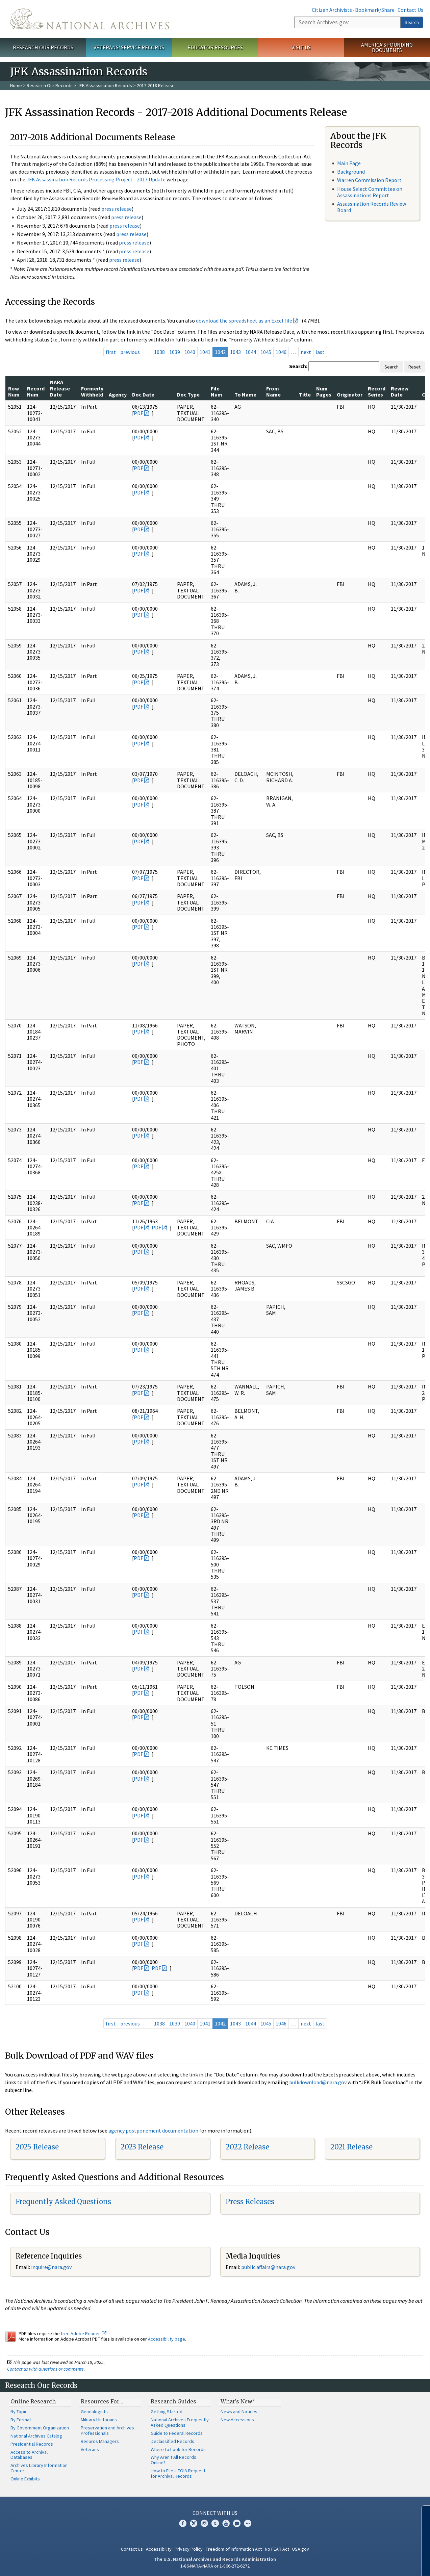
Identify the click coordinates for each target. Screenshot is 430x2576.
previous (130, 352)
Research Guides (173, 2401)
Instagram (204, 2523)
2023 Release (142, 2147)
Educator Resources (215, 47)
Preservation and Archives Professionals (107, 2430)
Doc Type (188, 394)
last (320, 352)
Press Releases (250, 2201)
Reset (414, 367)
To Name (245, 394)
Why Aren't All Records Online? (173, 2460)
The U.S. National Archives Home (89, 18)
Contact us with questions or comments (45, 2369)
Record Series (376, 391)
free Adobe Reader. (83, 2333)
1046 (281, 352)
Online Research (33, 2401)
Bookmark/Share (375, 9)
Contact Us (410, 9)
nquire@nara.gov (52, 2267)
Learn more (370, 2564)
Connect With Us (215, 2512)
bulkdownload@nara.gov (318, 2082)
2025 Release (37, 2147)
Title (305, 394)
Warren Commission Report (369, 180)
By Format (20, 2420)
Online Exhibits (25, 2479)
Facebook (183, 2523)
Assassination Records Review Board (371, 206)
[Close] (422, 2513)
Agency (118, 394)
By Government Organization (39, 2428)
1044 (250, 352)
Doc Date (143, 394)
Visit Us (301, 47)
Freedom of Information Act (234, 2549)
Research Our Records (43, 47)
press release (116, 208)
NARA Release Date (60, 388)
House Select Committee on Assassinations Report (369, 192)
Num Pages (323, 391)
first (111, 352)
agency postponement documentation (153, 2130)
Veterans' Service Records (129, 47)
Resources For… (102, 2401)
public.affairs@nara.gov (268, 2267)
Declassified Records (172, 2441)
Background (351, 171)
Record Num (36, 391)
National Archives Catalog (36, 2436)
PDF (138, 413)
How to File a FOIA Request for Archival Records (178, 2473)
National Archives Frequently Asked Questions (180, 2422)
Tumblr (215, 2523)
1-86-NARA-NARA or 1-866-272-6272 (215, 2566)
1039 (174, 352)
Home (16, 85)
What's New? (238, 2401)
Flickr (248, 2523)
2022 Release (247, 2147)
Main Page (349, 163)
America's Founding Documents (387, 47)
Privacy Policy (189, 2549)
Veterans (90, 2449)
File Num (216, 391)
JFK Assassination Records (104, 85)
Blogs (237, 2523)
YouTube (226, 2523)
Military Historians (99, 2420)
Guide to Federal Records (177, 2433)
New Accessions (237, 2420)
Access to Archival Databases (29, 2454)
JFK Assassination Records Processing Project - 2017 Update (96, 179)
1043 (235, 352)
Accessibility (159, 2549)
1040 (189, 352)
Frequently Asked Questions (63, 2201)
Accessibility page (166, 2339)
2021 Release (351, 2147)
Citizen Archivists (332, 9)
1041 (205, 352)
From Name (273, 391)
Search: (298, 366)
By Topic (18, 2411)
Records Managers (100, 2441)
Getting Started (166, 2411)
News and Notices (239, 2411)
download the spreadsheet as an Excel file (244, 320)
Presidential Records (31, 2444)
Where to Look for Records (178, 2449)
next (306, 352)
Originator (349, 394)
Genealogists (94, 2411)
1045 (265, 352)
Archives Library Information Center (39, 2468)
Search (412, 22)
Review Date (399, 391)
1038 (159, 352)
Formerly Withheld (92, 391)
